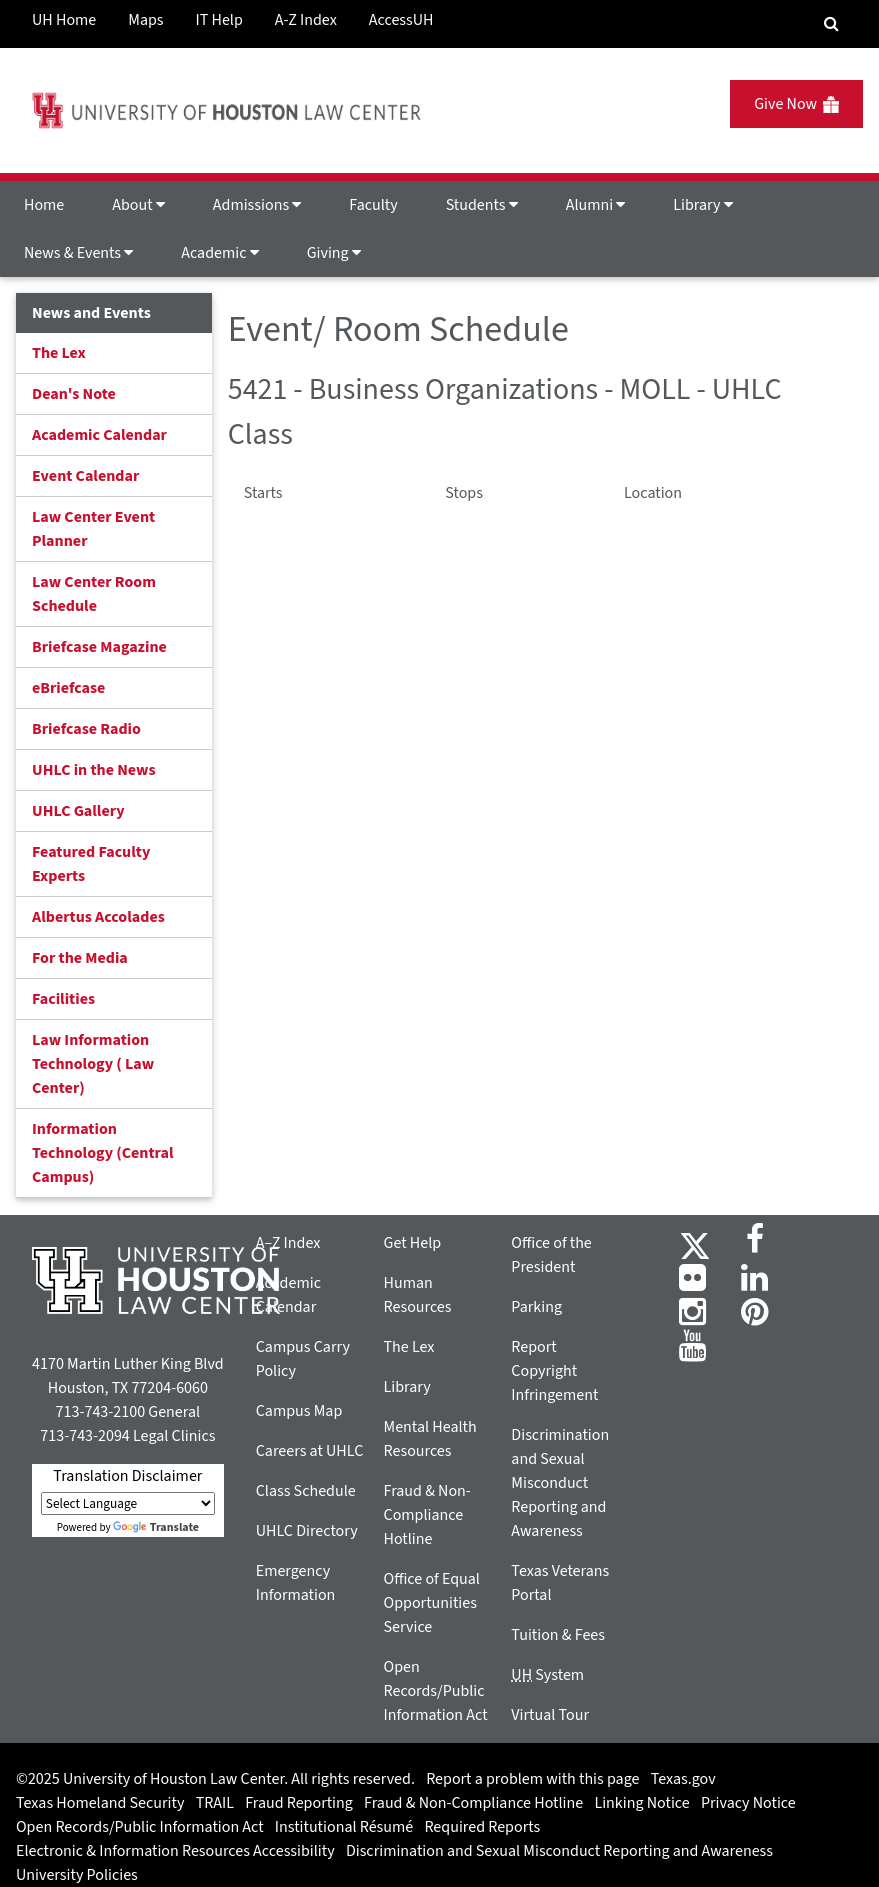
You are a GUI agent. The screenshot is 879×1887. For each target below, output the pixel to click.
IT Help (219, 20)
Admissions (257, 205)
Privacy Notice (748, 1803)
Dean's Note (74, 394)
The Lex (59, 353)
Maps (145, 20)
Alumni (596, 205)
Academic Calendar (99, 435)
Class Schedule (306, 1491)
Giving (334, 253)
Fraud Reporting (299, 1803)
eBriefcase (68, 688)
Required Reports (482, 1827)
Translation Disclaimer (127, 1476)
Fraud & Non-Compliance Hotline (427, 1515)
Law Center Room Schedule (94, 594)
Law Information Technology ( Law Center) (93, 1064)
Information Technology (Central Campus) (103, 1153)
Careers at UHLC (310, 1451)
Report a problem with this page (532, 1779)
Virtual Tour (550, 1715)
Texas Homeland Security (100, 1803)
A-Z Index (306, 20)
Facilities (63, 999)
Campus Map (299, 1411)
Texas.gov (683, 1779)
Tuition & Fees (558, 1635)
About (138, 205)
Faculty (373, 205)
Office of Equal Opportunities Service (432, 1603)
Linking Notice (641, 1803)
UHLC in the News (94, 770)
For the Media (80, 958)
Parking (536, 1307)
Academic (219, 253)
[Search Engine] (831, 24)
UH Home (64, 20)
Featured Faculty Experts (91, 864)
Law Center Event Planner (93, 529)
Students (482, 205)
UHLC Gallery (78, 811)
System (547, 1675)
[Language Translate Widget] (128, 1503)
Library (702, 205)
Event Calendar (85, 476)
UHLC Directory (307, 1531)
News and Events (91, 313)
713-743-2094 (84, 1436)
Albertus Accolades (98, 917)
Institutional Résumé (344, 1827)
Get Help (413, 1243)
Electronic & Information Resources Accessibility (175, 1851)
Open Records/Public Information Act (436, 1691)
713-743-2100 (100, 1412)
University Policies (77, 1875)
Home (44, 205)
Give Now (796, 104)
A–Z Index (288, 1243)
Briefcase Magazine (99, 647)
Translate (156, 1527)
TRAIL (215, 1803)
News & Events (78, 253)
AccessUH (401, 20)
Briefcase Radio (86, 729)
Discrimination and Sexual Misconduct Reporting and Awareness (560, 1483)
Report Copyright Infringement (554, 1371)
